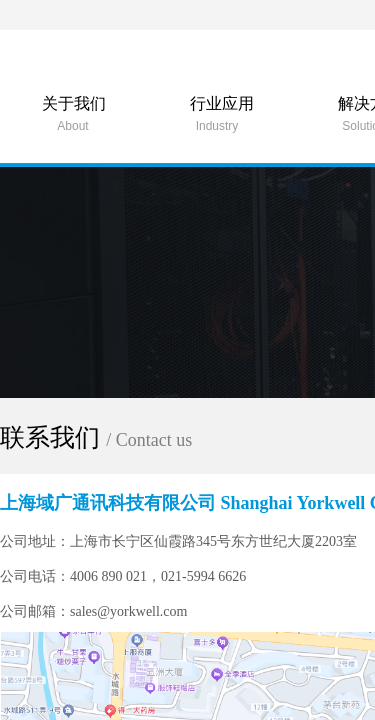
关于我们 (74, 103)
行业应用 (222, 103)
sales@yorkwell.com (134, 611)
